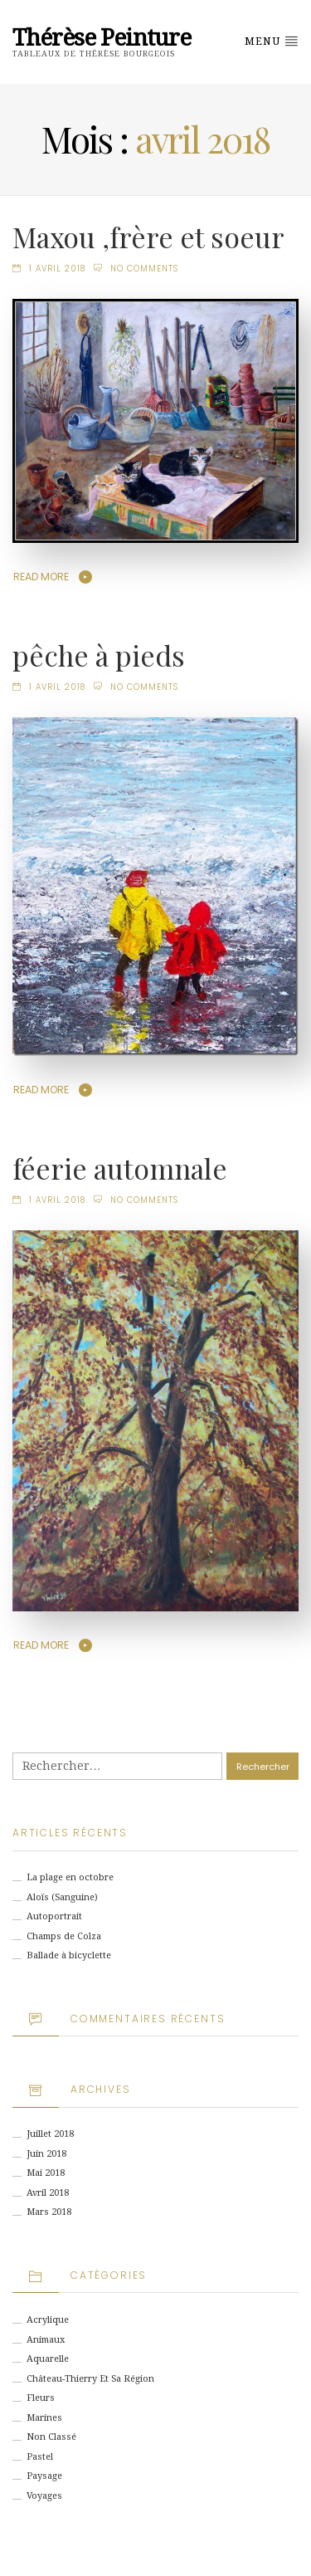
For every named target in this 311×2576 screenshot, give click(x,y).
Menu (272, 40)
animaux (46, 2339)
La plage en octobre (70, 1877)
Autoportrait (54, 1916)
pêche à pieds (98, 655)
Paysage (44, 2476)
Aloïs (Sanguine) (62, 1897)
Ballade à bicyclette (69, 1955)
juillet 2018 (50, 2134)
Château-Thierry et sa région (90, 2378)
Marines (44, 2417)
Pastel (40, 2456)
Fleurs (41, 2398)
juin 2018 (46, 2153)
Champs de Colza (64, 1936)
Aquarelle (48, 2359)
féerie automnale (119, 1168)
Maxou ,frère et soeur (148, 236)
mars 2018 (49, 2212)
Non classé (51, 2437)
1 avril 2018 (57, 268)
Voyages (44, 2495)
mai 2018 (46, 2173)
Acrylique (48, 2319)
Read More (41, 576)
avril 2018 (48, 2192)
